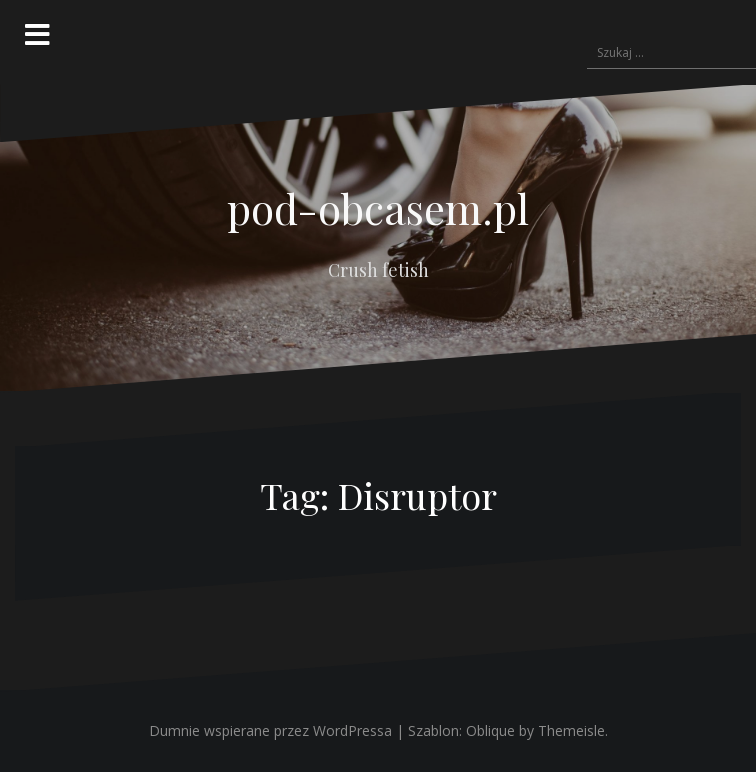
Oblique (490, 730)
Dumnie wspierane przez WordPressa (270, 730)
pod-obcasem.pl (378, 208)
